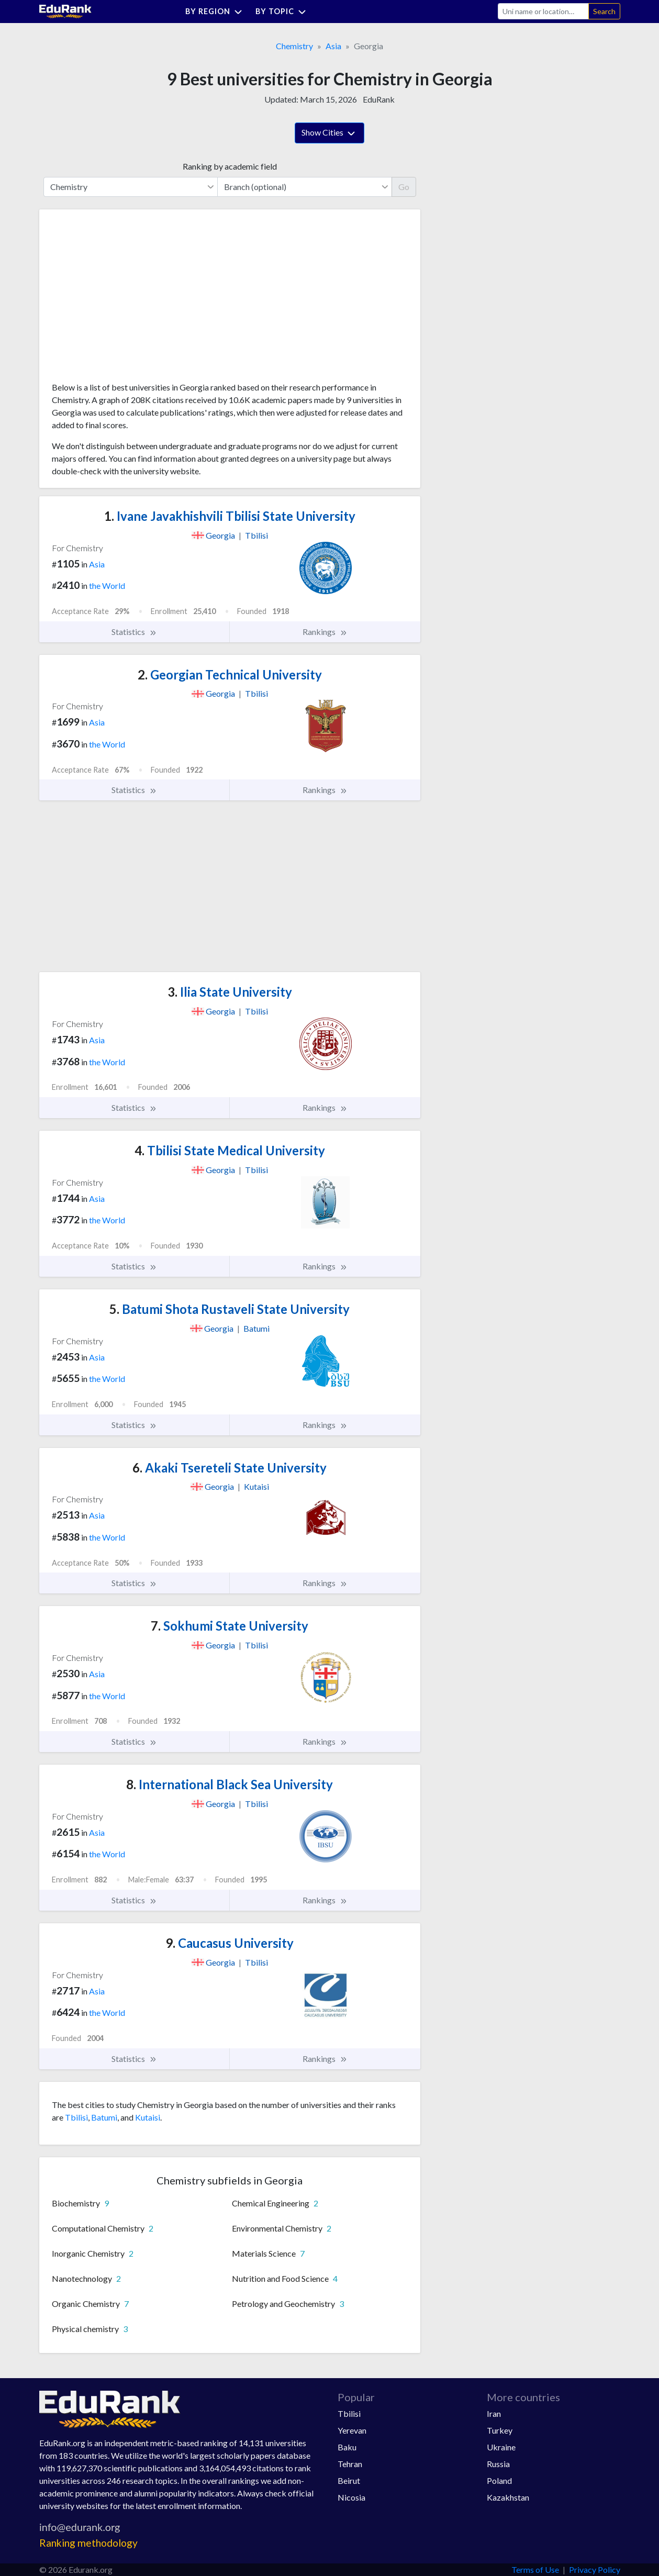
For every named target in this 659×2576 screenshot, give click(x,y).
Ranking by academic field (230, 166)
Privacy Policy (594, 2569)
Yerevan (352, 2430)
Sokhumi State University (229, 1625)
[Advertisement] (130, 299)
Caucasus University (229, 1942)
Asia (333, 46)
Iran (494, 2413)
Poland (499, 2480)
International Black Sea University (229, 1784)
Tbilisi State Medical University (230, 1150)
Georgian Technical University (230, 674)
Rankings (325, 632)
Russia (498, 2464)
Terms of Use (535, 2569)
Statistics (134, 632)
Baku (347, 2447)
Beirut (349, 2480)
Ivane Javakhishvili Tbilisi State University (229, 515)
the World (107, 585)
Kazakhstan (508, 2497)
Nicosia (351, 2497)
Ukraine (501, 2447)
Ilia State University (229, 991)
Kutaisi (147, 2117)
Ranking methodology (88, 2543)
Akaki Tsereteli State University (229, 1467)
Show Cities (329, 133)
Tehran (350, 2464)
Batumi (104, 2117)
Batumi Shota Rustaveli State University (229, 1309)
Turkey (499, 2430)
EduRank (379, 99)
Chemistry (294, 46)
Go (403, 187)
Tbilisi (76, 2117)
